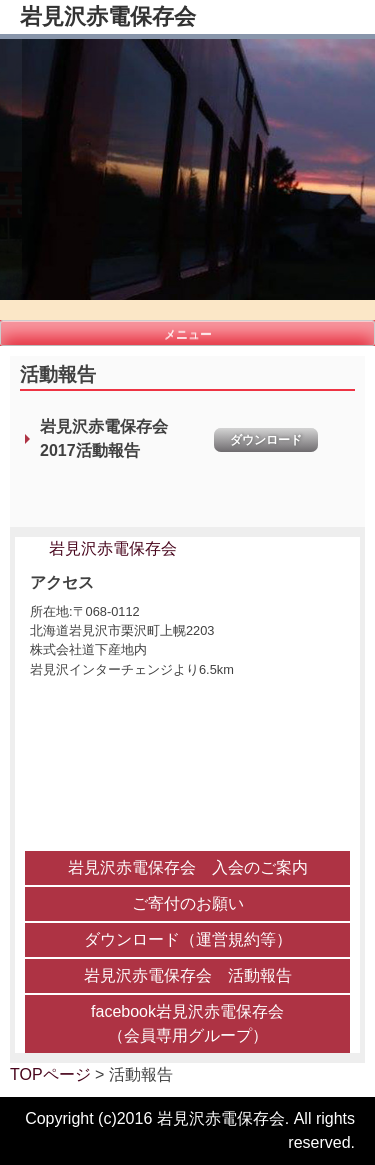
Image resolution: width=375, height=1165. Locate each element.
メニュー (188, 334)
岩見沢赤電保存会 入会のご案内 (188, 867)
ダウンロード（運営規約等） (188, 939)
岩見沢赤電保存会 (108, 16)
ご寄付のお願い (188, 903)
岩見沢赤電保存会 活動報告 (188, 975)
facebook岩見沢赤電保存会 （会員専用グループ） (187, 1023)
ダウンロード (266, 440)
